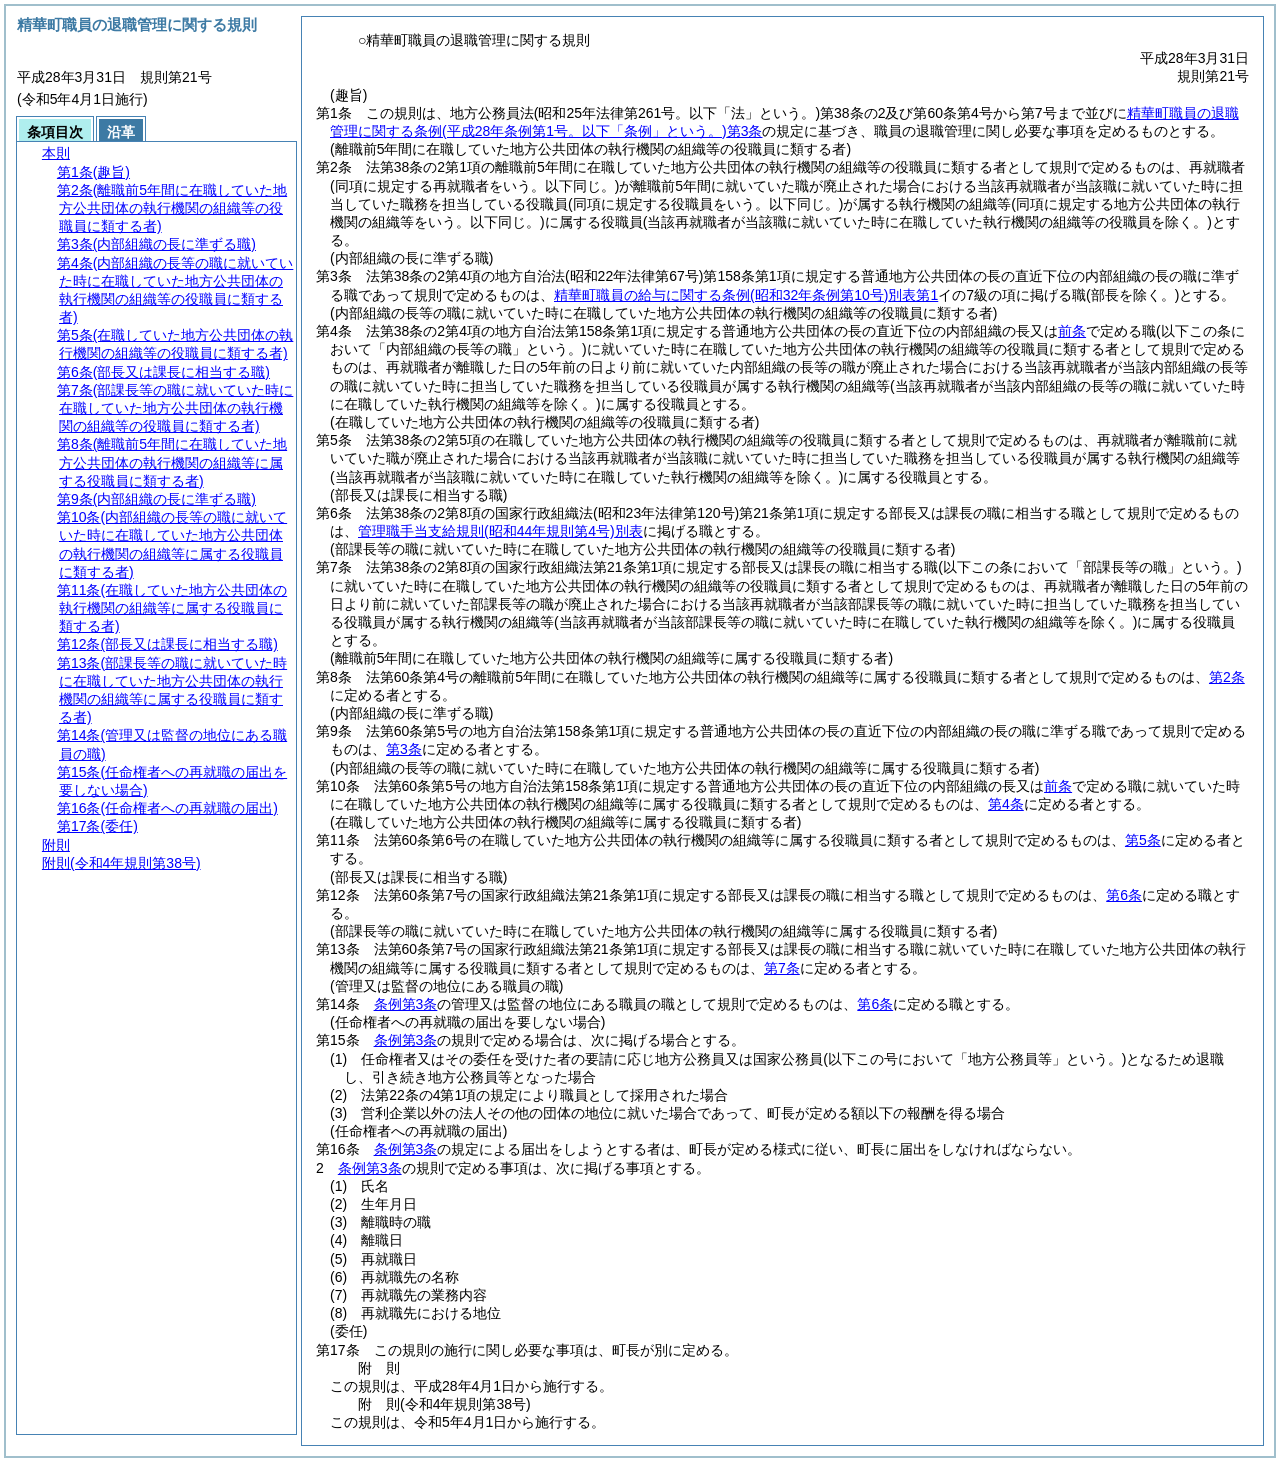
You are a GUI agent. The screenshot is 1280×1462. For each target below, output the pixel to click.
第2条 (1227, 677)
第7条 (782, 968)
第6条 (1124, 895)
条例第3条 (406, 1004)
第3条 (404, 749)
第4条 (1006, 804)
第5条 (1143, 840)
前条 (1072, 331)
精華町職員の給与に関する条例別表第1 (746, 295)
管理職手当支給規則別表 (500, 531)
